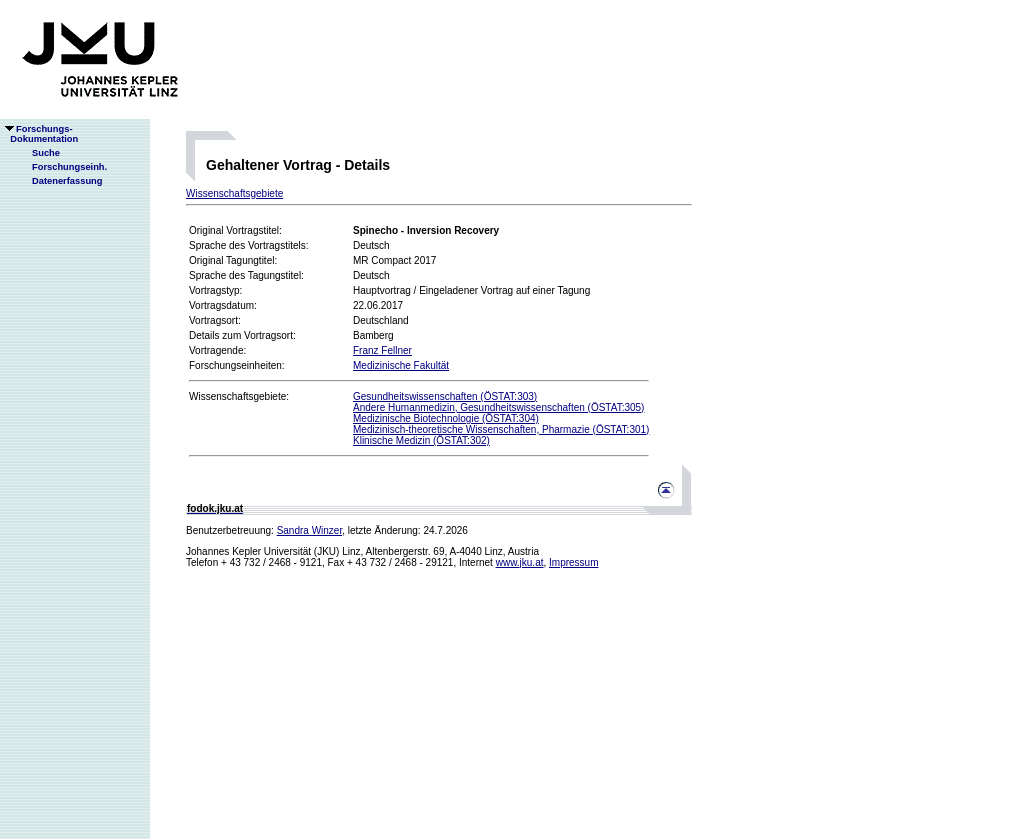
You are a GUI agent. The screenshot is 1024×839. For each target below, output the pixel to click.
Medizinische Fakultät (401, 365)
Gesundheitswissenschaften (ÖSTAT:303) (445, 396)
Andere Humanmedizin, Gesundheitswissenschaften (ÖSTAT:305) (498, 407)
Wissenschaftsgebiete (234, 193)
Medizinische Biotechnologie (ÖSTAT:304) (446, 418)
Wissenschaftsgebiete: (239, 396)
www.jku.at (520, 562)
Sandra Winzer (310, 530)
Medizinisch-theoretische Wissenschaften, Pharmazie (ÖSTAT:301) (501, 429)
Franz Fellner (382, 350)
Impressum (573, 562)
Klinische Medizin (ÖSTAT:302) (421, 440)
